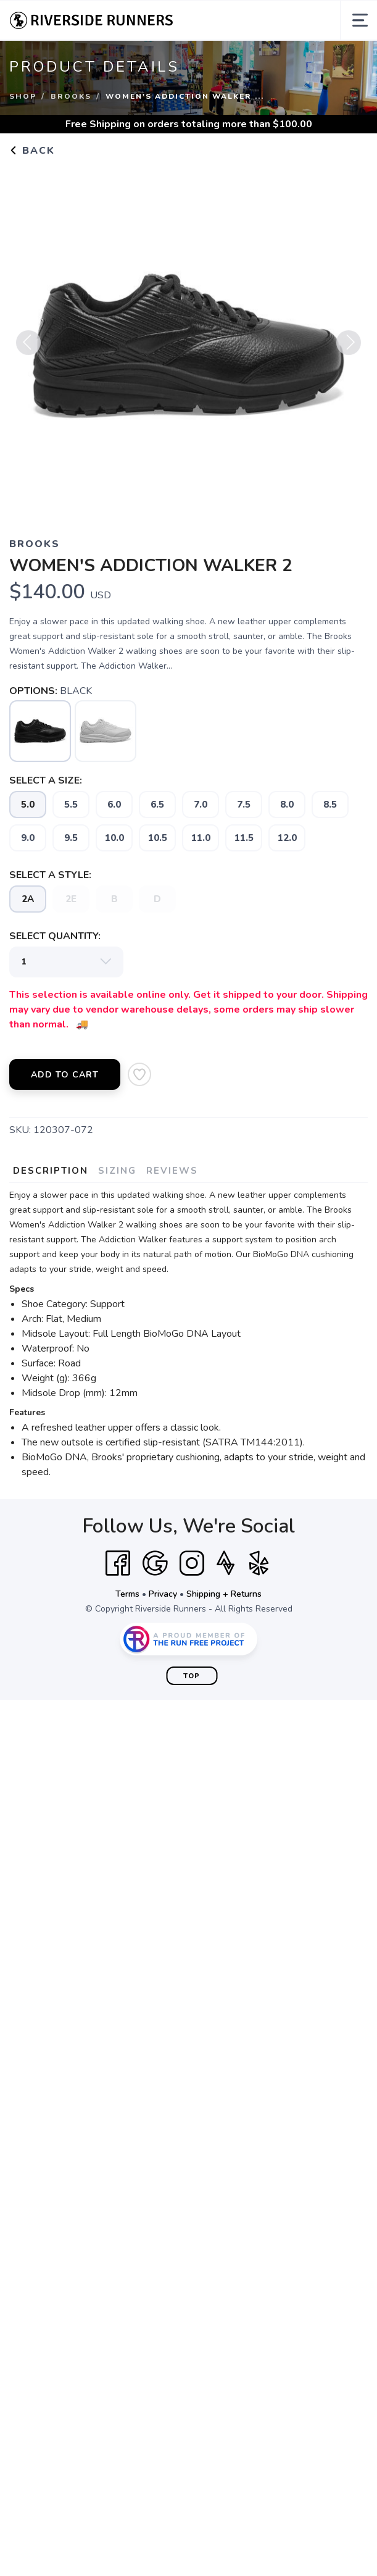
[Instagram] (191, 1563)
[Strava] (225, 1563)
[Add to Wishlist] (139, 1074)
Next (348, 347)
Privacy (163, 1594)
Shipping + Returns (224, 1594)
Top (191, 1676)
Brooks (71, 96)
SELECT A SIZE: (45, 780)
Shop (22, 96)
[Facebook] (117, 1563)
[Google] (154, 1563)
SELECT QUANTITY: (55, 936)
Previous (28, 347)
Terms (127, 1594)
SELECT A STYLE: (50, 875)
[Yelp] (259, 1563)
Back (32, 150)
